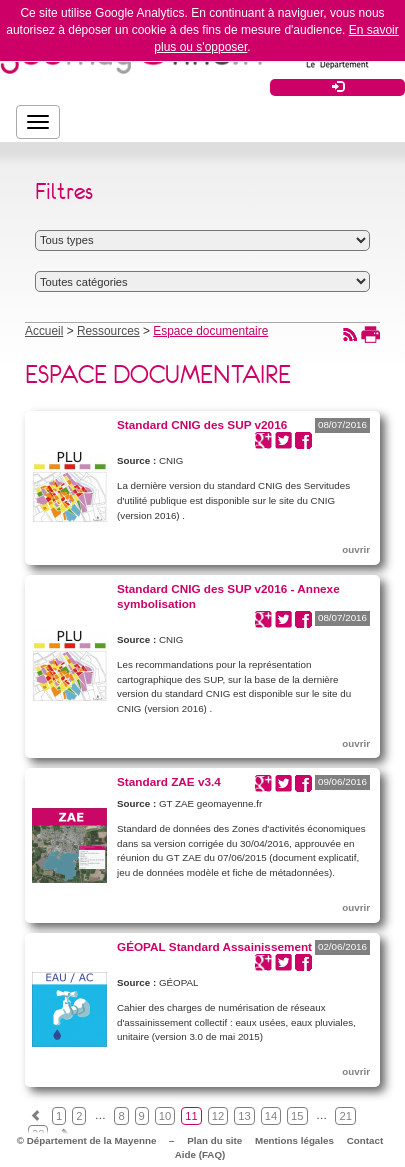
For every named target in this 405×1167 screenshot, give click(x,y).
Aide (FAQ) (200, 1154)
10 (165, 1116)
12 (218, 1116)
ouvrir (356, 549)
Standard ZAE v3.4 (169, 781)
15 (297, 1116)
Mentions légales (294, 1140)
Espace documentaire (210, 331)
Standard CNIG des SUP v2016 (202, 424)
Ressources (108, 331)
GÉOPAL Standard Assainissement (214, 946)
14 (271, 1116)
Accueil (44, 331)
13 (244, 1116)
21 (345, 1116)
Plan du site (214, 1140)
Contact (365, 1140)
